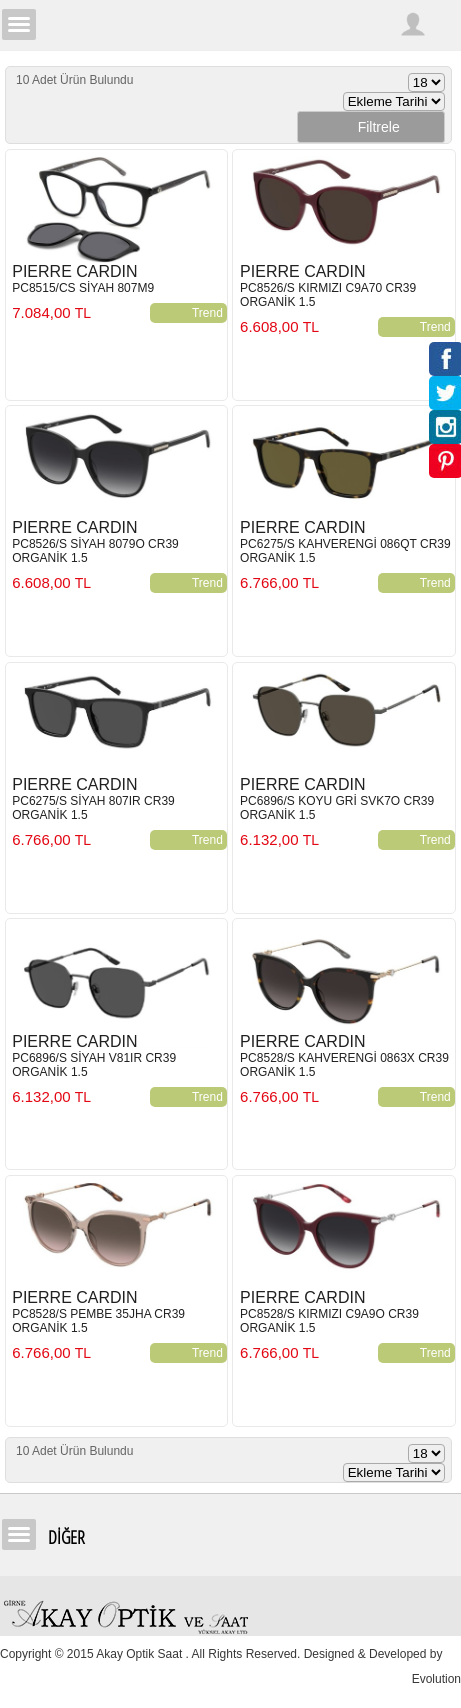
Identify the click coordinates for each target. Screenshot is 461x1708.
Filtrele (371, 127)
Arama (376, 24)
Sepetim (444, 24)
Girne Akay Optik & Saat (231, 25)
